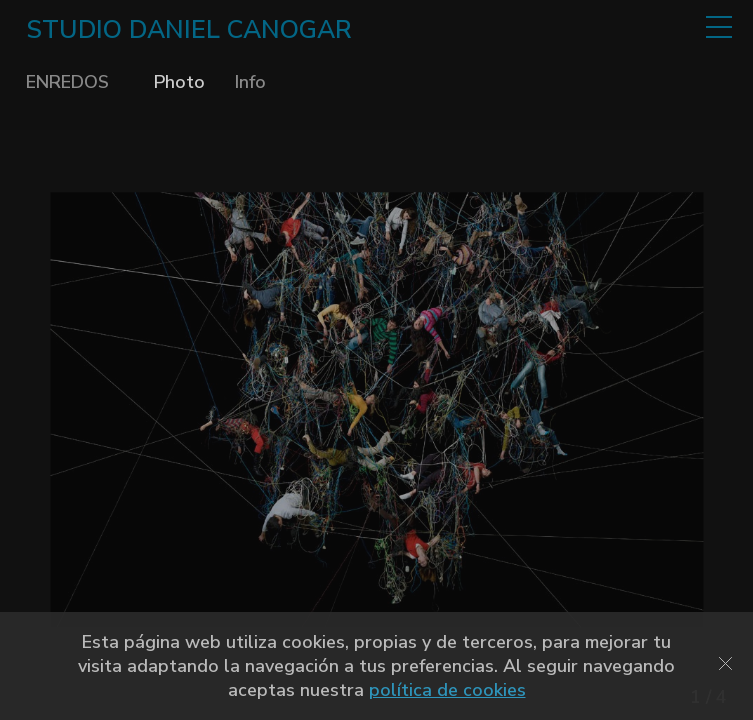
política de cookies (447, 690)
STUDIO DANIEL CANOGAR (189, 30)
